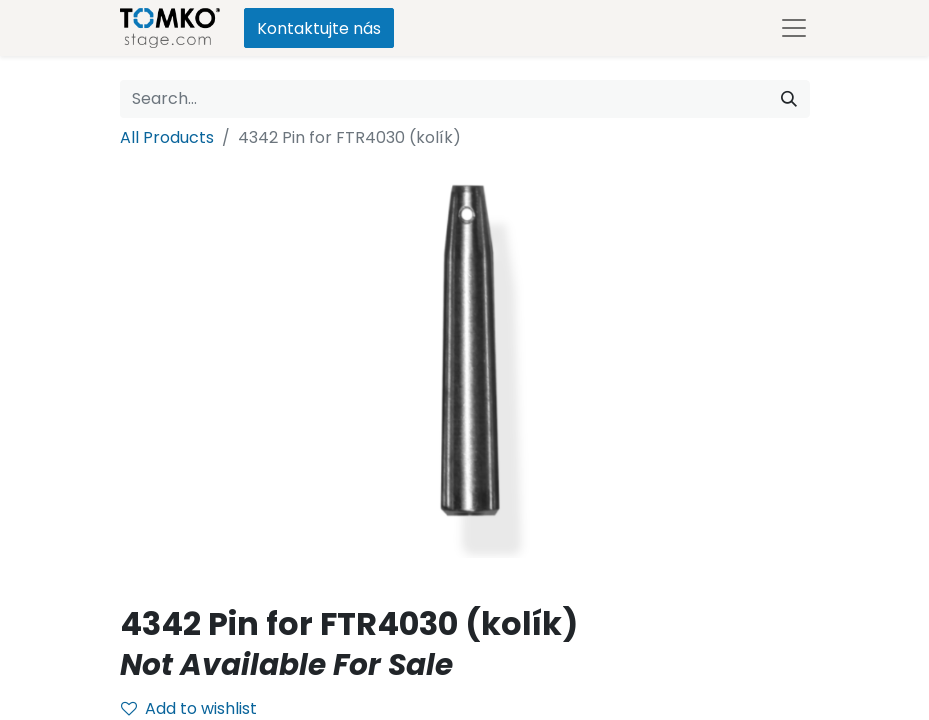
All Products (167, 137)
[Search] (789, 99)
